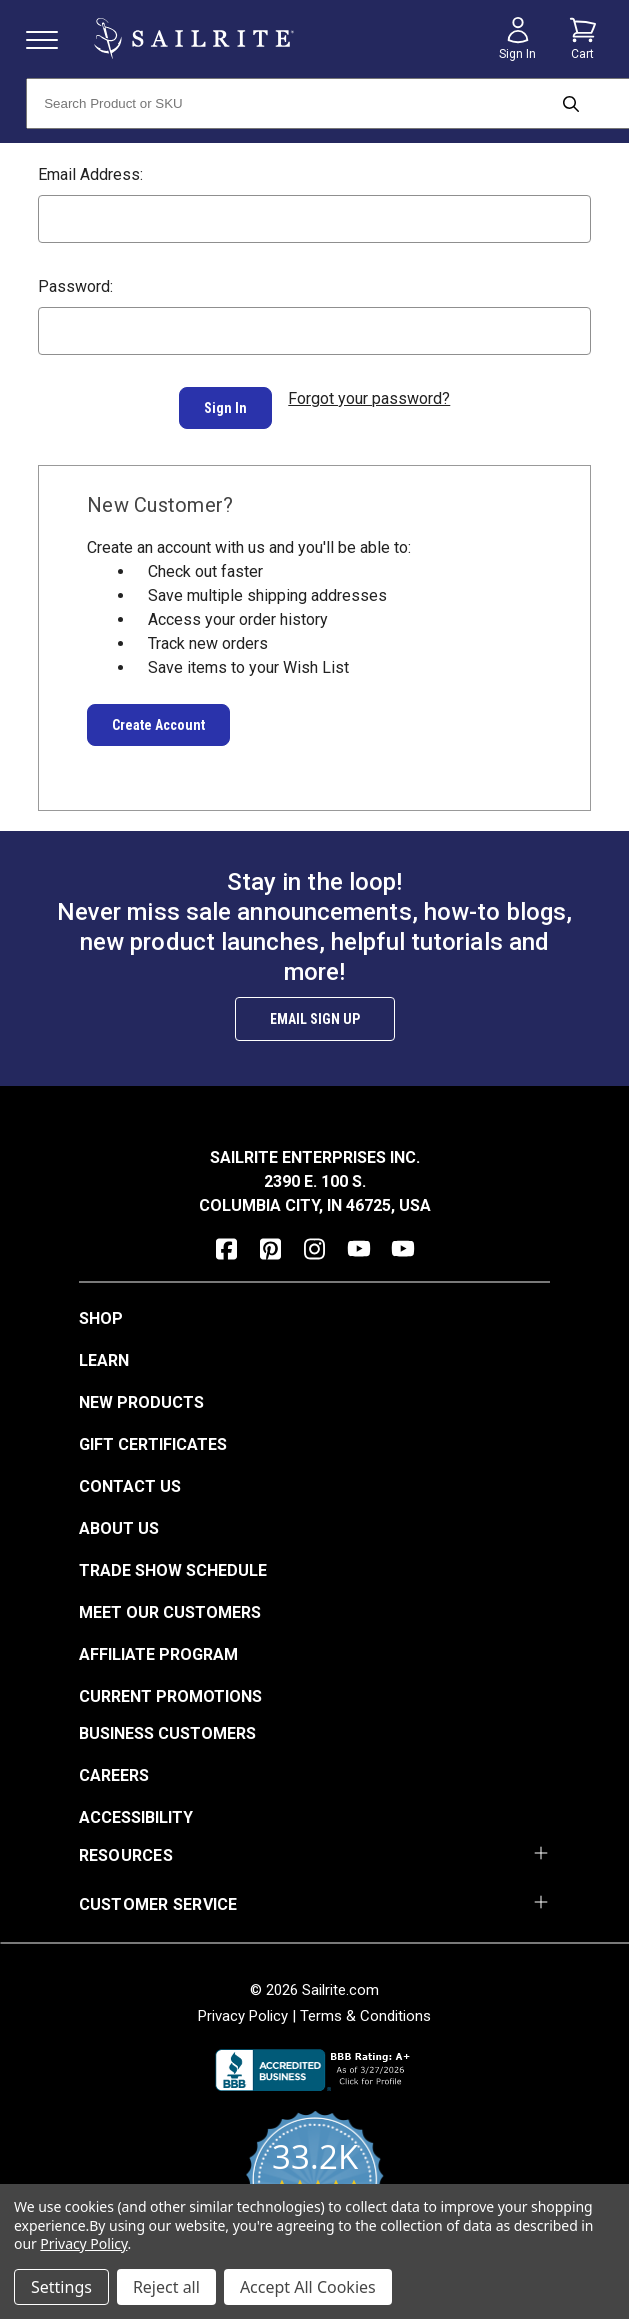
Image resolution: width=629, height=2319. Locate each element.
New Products (141, 1390)
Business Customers (167, 1721)
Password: (75, 286)
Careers (114, 1763)
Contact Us (130, 1474)
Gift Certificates (153, 1432)
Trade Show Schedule (173, 1558)
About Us (119, 1516)
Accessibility (136, 1805)
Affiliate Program (158, 1642)
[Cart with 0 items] (583, 39)
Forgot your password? (369, 398)
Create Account (158, 713)
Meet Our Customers (170, 1600)
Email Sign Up (315, 1007)
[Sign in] (518, 39)
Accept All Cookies (308, 2287)
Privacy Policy (243, 2004)
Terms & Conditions (365, 2004)
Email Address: (90, 174)
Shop (101, 1306)
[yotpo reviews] (314, 2179)
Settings (61, 2287)
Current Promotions (170, 1684)
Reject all (166, 2287)
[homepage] (194, 38)
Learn (104, 1348)
